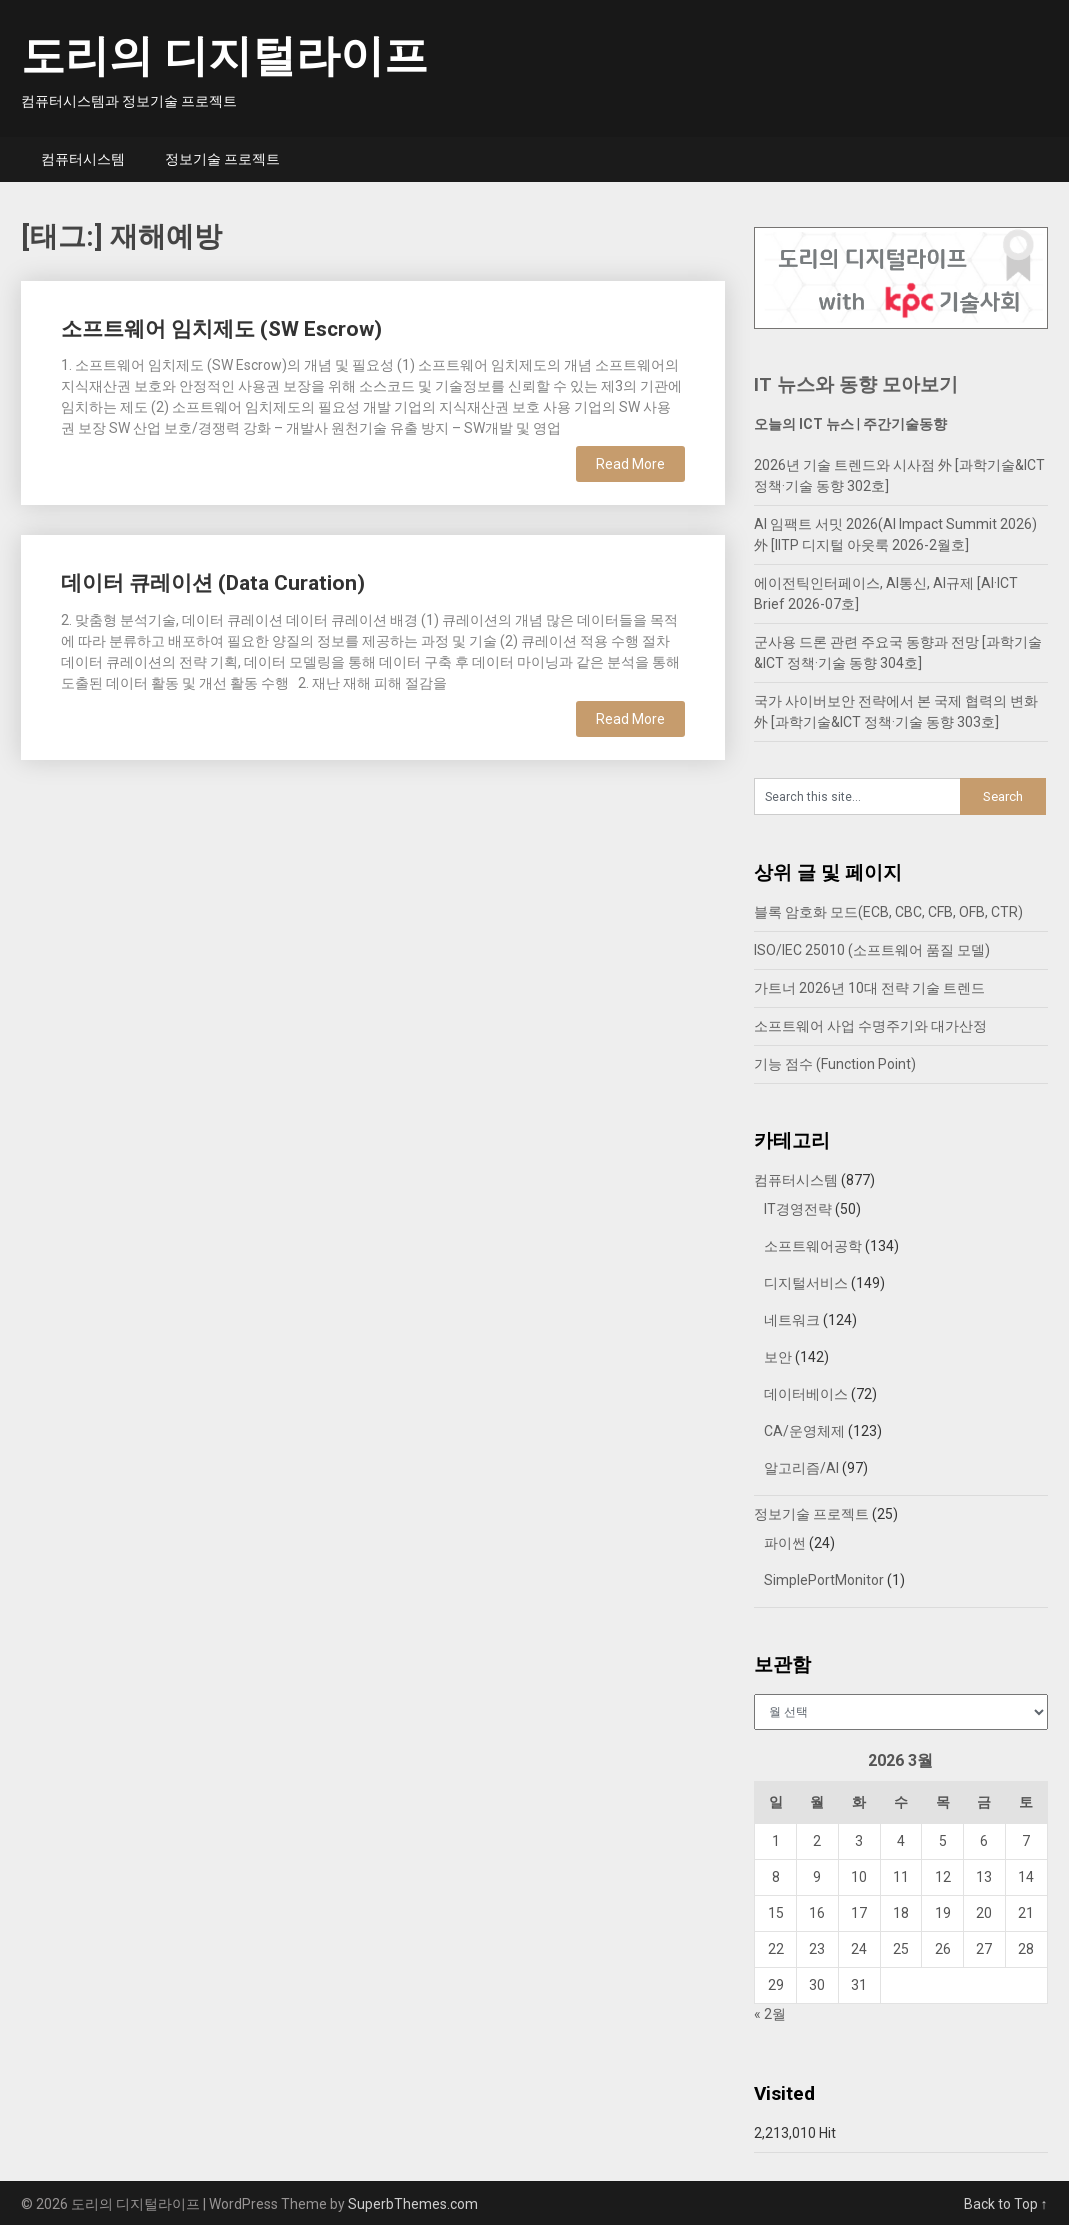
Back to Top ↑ (1006, 2204)
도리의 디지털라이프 (224, 56)
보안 (778, 1357)
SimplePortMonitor (824, 1580)
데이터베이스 (806, 1394)
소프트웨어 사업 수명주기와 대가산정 (870, 1026)
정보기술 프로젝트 (222, 159)
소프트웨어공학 (813, 1246)
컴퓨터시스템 (83, 159)
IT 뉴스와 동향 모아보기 (856, 384)
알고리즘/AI (801, 1468)
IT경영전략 (798, 1209)
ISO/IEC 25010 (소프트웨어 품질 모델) (872, 950)
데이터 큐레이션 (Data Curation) (213, 583)
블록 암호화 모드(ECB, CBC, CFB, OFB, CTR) (888, 912)
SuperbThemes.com (413, 2204)
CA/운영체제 (804, 1431)
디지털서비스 (806, 1283)
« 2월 (770, 2014)
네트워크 (792, 1320)
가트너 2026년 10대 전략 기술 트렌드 (869, 988)
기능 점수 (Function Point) (835, 1064)
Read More (630, 464)
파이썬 (785, 1543)
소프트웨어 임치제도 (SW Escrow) (221, 329)
